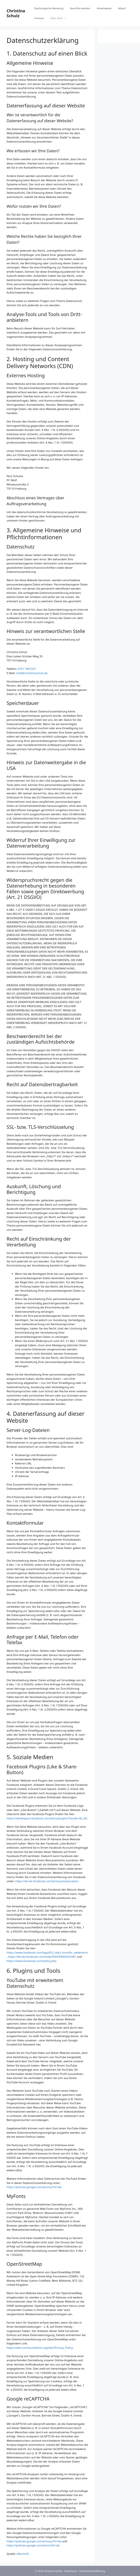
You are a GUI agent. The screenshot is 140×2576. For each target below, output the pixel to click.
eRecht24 (23, 2554)
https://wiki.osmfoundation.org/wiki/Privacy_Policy (40, 2348)
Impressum (70, 2571)
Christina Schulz (16, 13)
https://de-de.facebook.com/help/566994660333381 (42, 1956)
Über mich (60, 18)
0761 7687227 (27, 669)
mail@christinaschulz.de (32, 673)
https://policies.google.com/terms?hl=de (33, 2545)
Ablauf (122, 8)
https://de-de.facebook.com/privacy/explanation (46, 1881)
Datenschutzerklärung (92, 2571)
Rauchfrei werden (80, 8)
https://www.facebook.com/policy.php (31, 1961)
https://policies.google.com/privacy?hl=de (34, 2187)
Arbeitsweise (104, 8)
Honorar (39, 18)
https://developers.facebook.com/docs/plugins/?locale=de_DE (47, 1818)
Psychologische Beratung (48, 8)
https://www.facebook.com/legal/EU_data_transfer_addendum (47, 1952)
